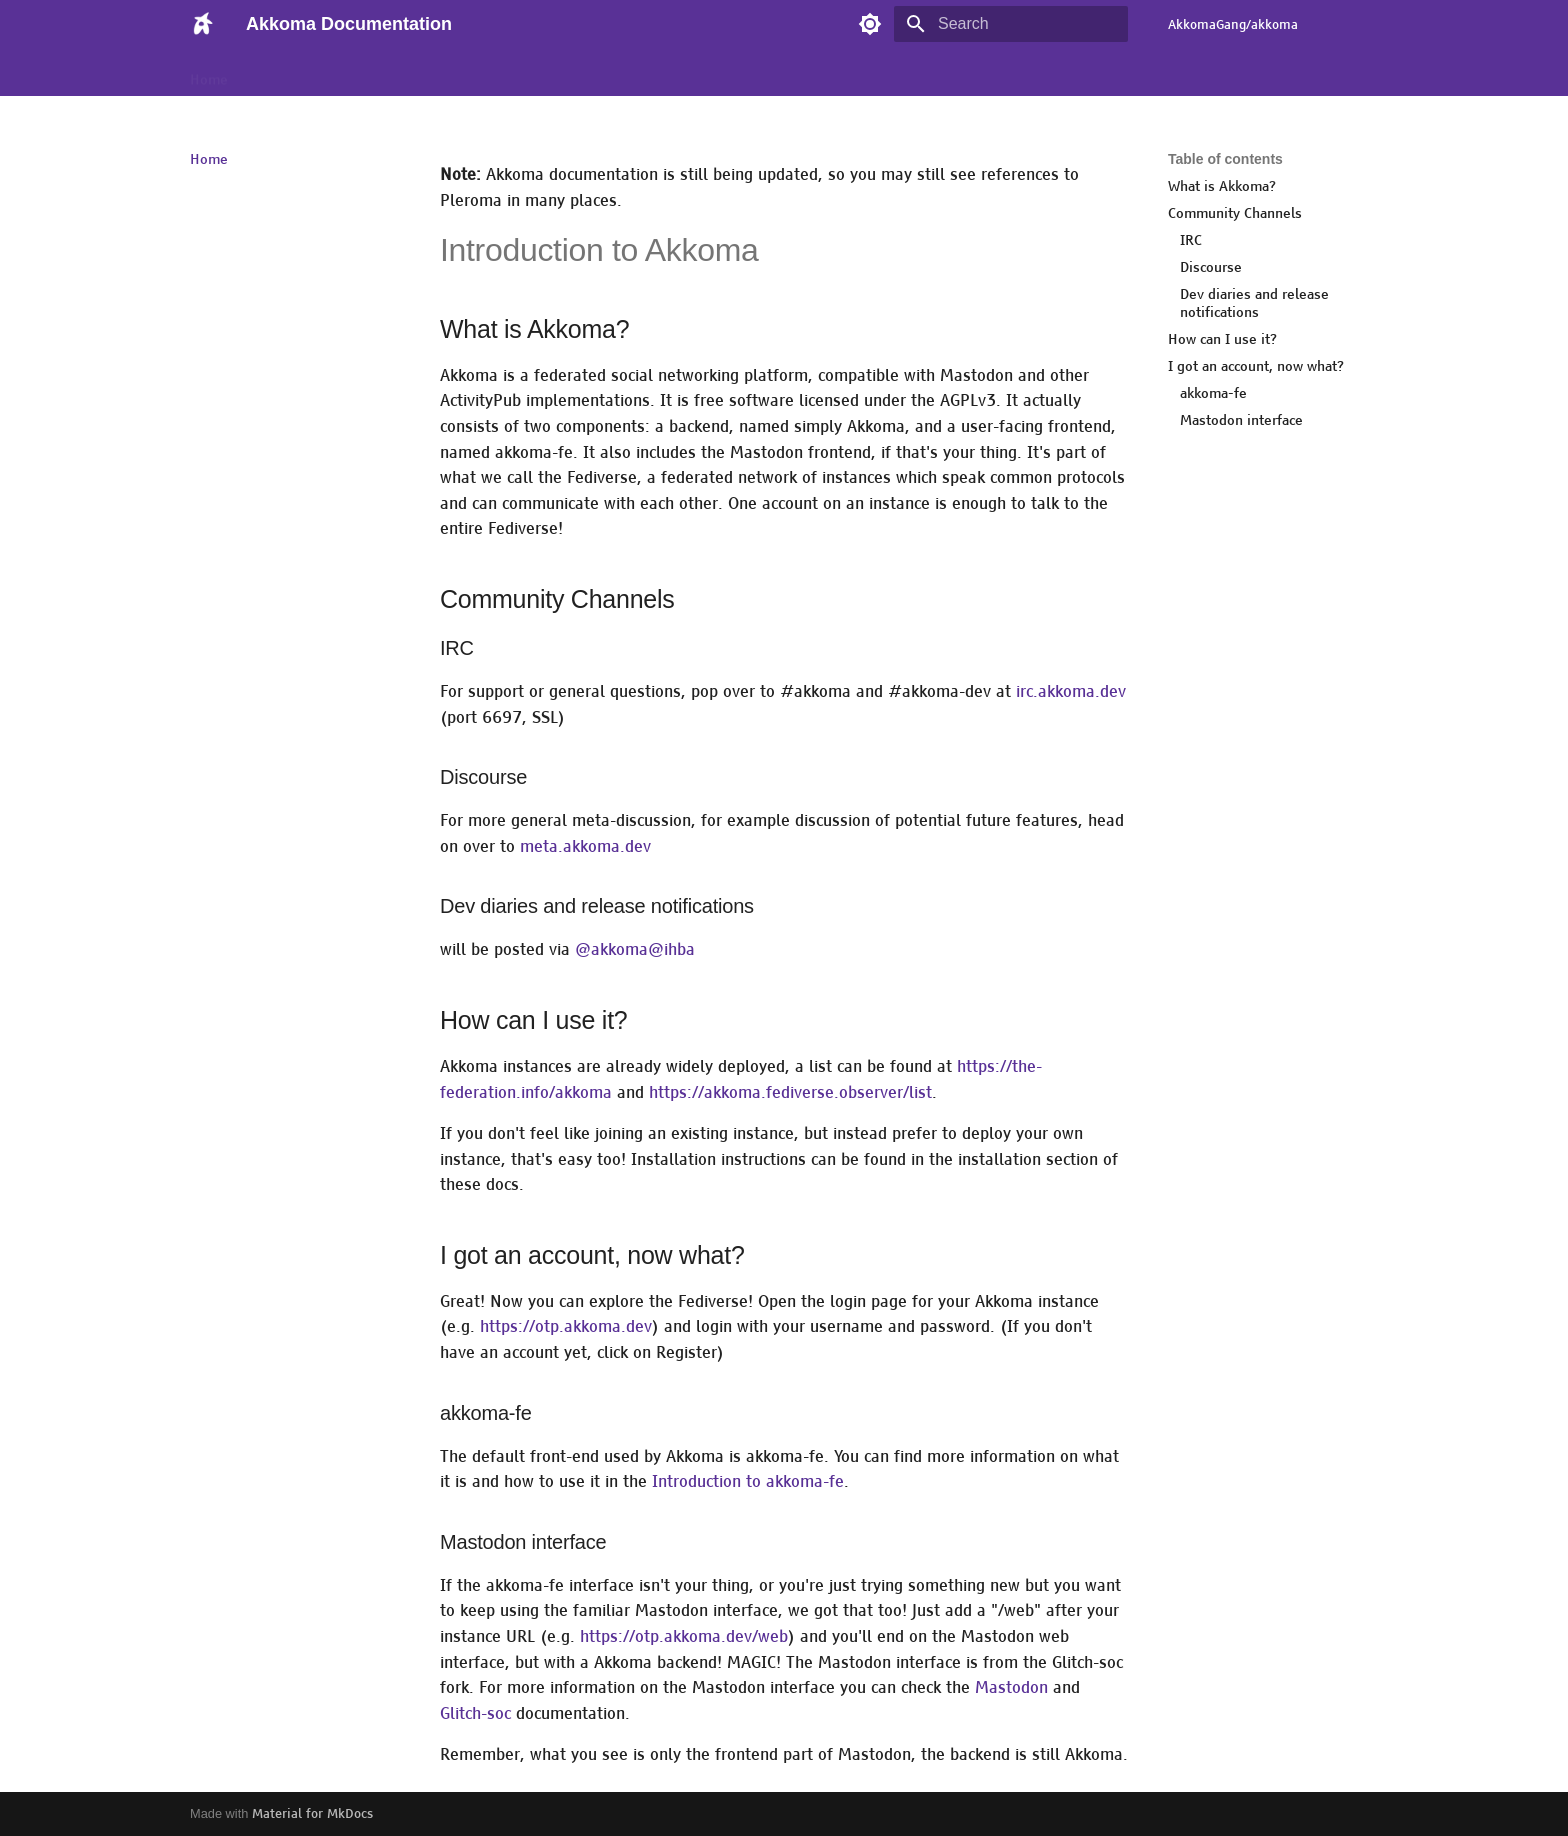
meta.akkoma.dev (585, 846)
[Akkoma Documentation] (202, 24)
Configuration (535, 73)
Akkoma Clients (301, 73)
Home (209, 73)
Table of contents (1225, 159)
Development (644, 73)
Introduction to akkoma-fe (748, 1481)
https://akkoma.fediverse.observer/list (790, 1092)
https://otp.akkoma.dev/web (684, 1636)
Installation (747, 73)
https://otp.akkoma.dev (566, 1326)
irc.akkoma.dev (1071, 691)
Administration (421, 73)
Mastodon (1011, 1687)
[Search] (1011, 24)
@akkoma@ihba (635, 949)
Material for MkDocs (312, 1813)
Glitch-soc (475, 1713)
